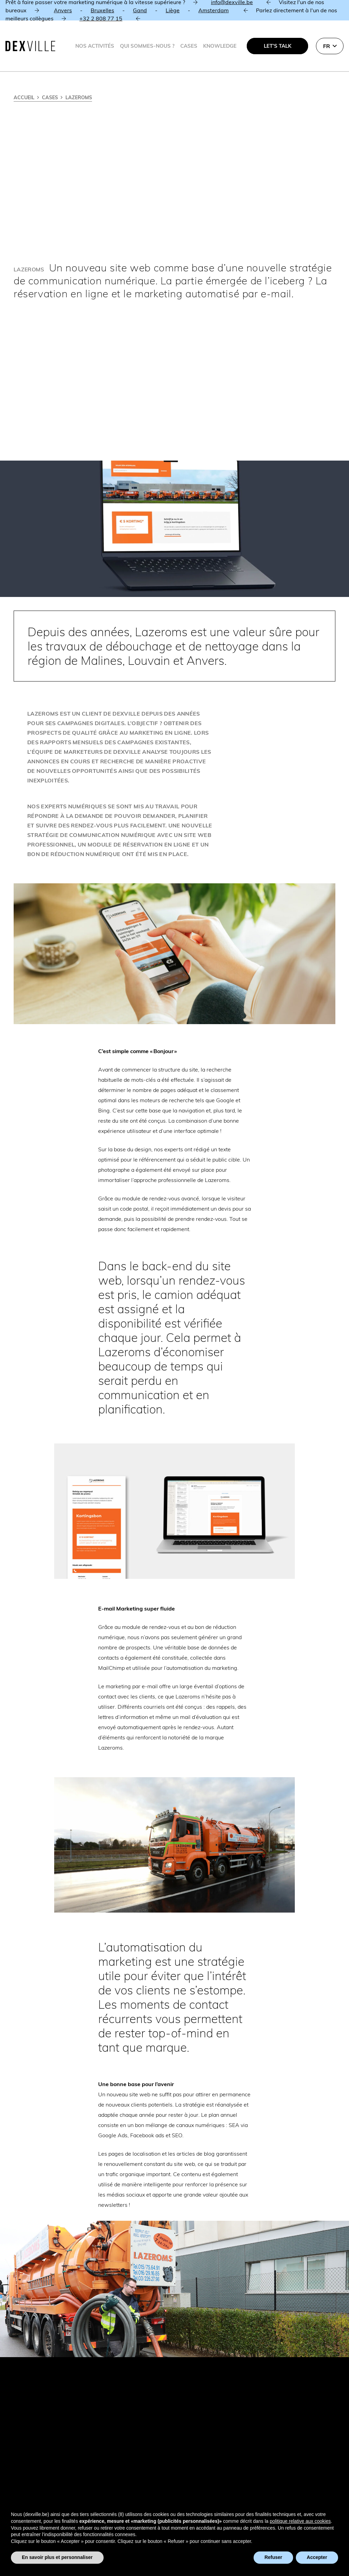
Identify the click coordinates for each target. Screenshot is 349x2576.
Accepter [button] (317, 2557)
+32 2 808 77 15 (100, 18)
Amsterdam (213, 10)
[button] (330, 46)
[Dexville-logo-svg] (30, 46)
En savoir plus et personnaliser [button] (57, 2557)
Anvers (63, 10)
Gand (140, 10)
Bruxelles (102, 10)
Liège (173, 10)
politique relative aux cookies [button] (300, 2521)
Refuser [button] (273, 2557)
